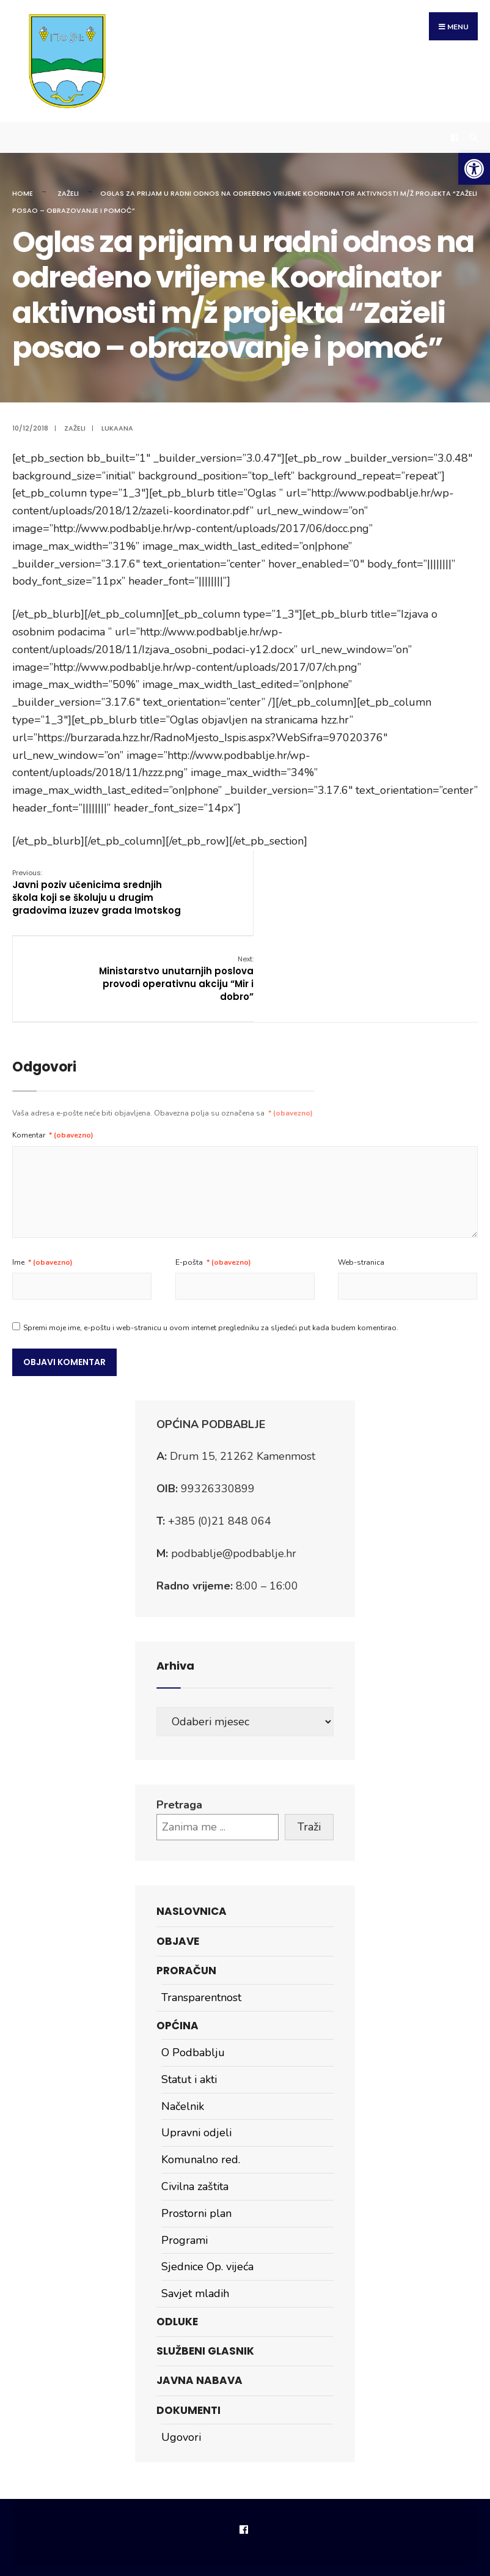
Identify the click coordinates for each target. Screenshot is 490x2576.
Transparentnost (201, 1917)
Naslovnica (191, 1831)
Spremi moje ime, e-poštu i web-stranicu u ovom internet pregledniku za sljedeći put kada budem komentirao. (210, 1247)
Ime (42, 1181)
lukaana (117, 422)
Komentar (52, 1055)
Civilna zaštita (195, 2106)
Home (22, 187)
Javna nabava (199, 2300)
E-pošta (213, 1181)
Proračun (186, 1889)
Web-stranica (361, 1181)
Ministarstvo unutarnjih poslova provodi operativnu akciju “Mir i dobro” (400, 886)
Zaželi (68, 187)
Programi (184, 2159)
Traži (309, 1746)
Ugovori (181, 2356)
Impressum (242, 2507)
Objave (177, 1860)
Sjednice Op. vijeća (207, 2186)
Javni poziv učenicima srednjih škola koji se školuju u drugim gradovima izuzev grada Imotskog (87, 892)
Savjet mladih (195, 2213)
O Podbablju (193, 1972)
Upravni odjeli (196, 2052)
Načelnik (182, 2025)
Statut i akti (189, 1998)
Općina (177, 1945)
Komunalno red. (200, 2079)
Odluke (177, 2241)
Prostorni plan (196, 2132)
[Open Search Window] (472, 131)
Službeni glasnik (205, 2270)
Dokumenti (188, 2329)
